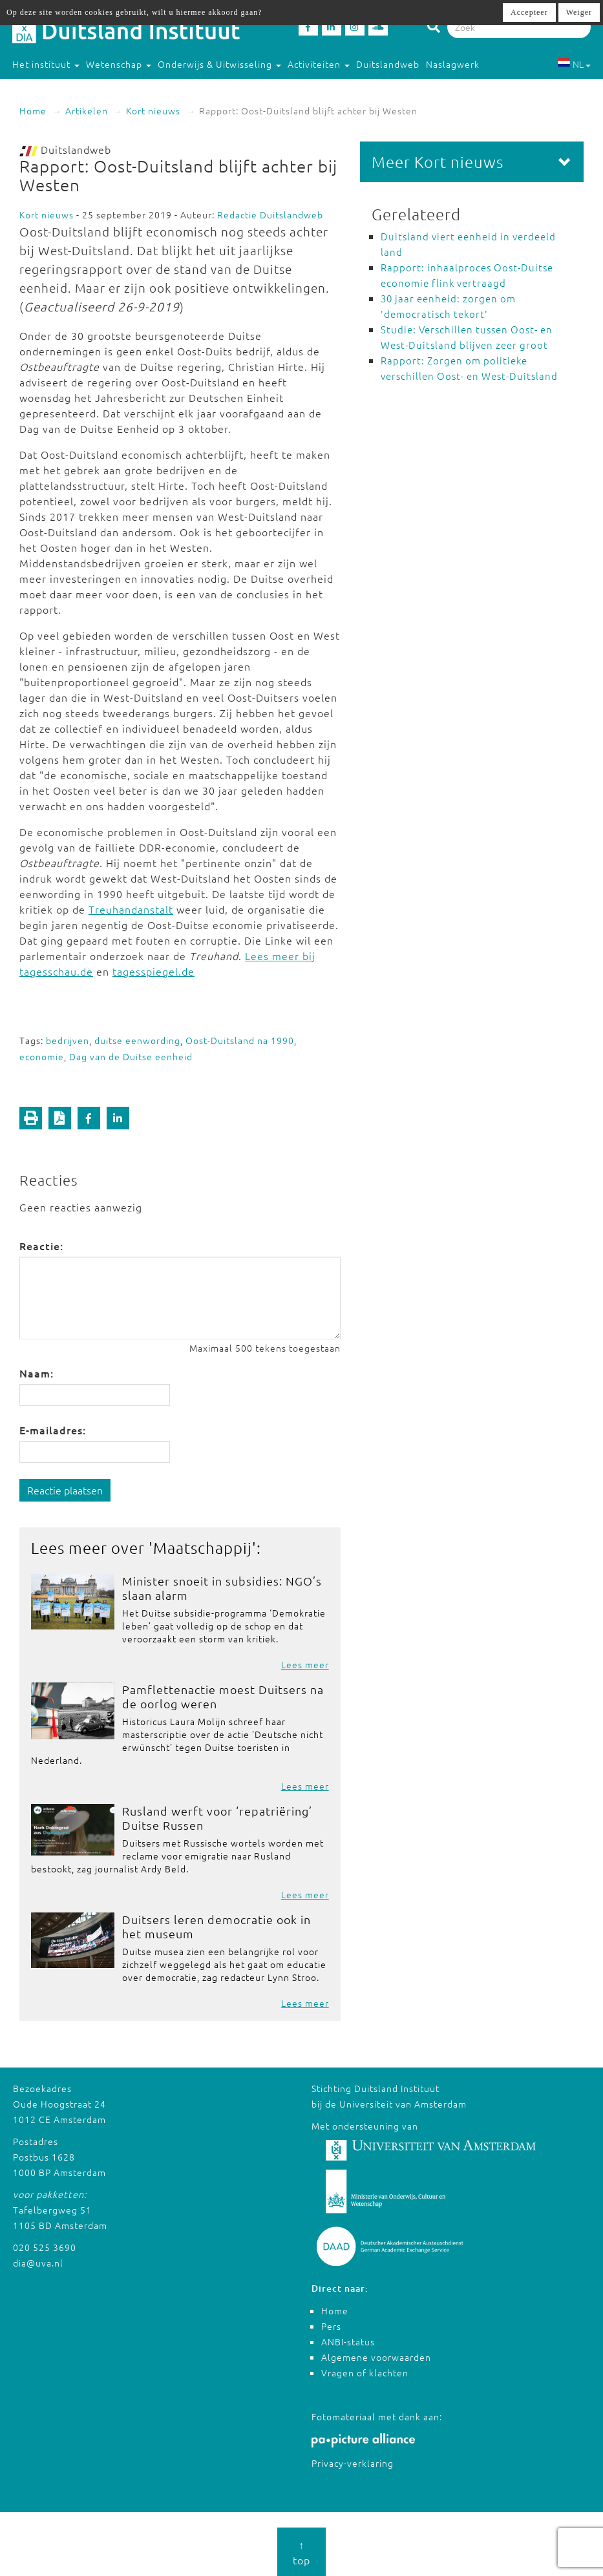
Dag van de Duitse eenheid (131, 1056)
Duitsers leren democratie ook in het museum (216, 1926)
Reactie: (41, 1246)
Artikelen (86, 110)
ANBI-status (348, 2341)
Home (33, 110)
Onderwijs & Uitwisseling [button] (219, 64)
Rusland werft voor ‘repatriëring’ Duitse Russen (217, 1817)
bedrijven (67, 1040)
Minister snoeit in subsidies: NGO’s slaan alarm (222, 1587)
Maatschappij (202, 1547)
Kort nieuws (153, 110)
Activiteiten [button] (319, 64)
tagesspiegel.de (153, 971)
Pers (331, 2325)
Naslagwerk (453, 64)
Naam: (36, 1373)
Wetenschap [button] (118, 64)
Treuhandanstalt (131, 909)
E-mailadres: (52, 1430)
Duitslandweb (387, 64)
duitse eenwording (137, 1040)
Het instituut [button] (45, 64)
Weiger (579, 12)
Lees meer (305, 1664)
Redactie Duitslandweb (270, 214)
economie (41, 1056)
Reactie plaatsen (65, 1490)
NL (574, 64)
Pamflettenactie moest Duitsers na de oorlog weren (223, 1696)
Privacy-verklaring (353, 2462)
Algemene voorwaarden (376, 2357)
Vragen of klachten (364, 2372)
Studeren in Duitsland (67, 89)
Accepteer (529, 12)
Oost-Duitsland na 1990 (239, 1040)
